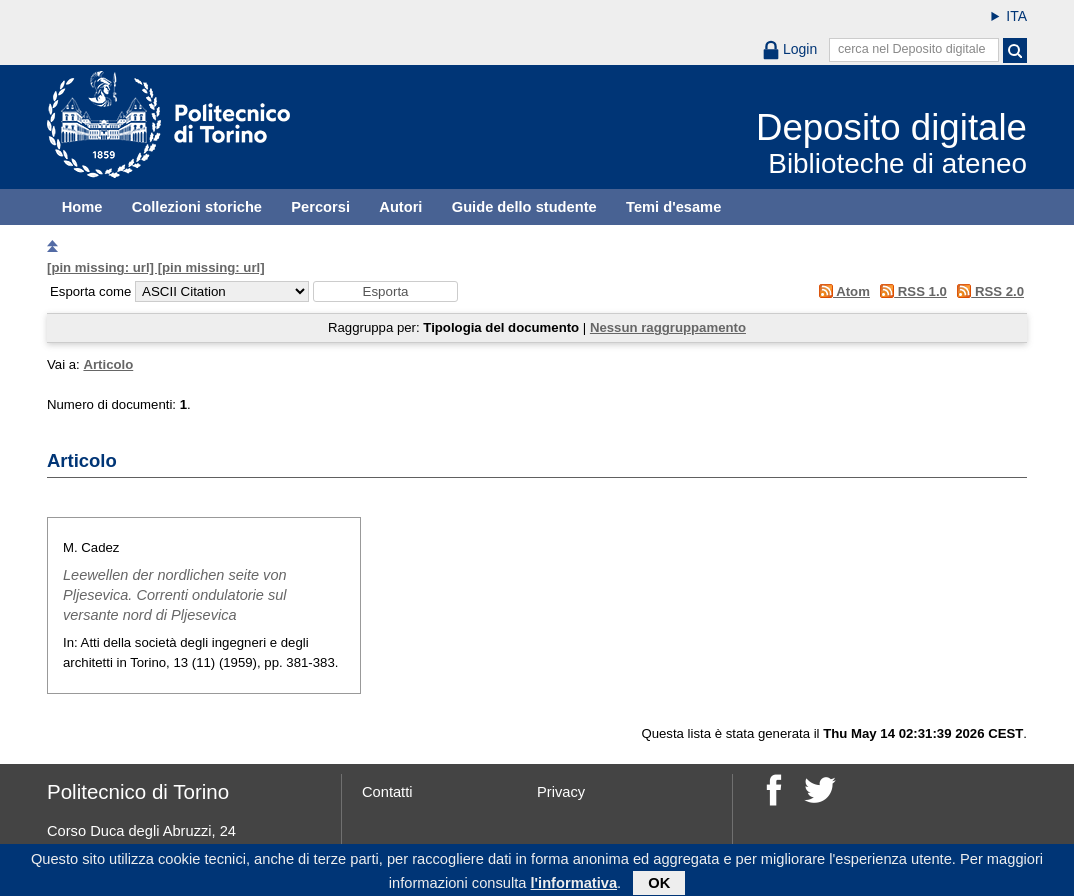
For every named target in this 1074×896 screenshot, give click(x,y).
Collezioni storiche (197, 207)
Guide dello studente (524, 207)
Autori (400, 207)
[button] (385, 291)
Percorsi (320, 207)
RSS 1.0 (910, 291)
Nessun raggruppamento (668, 327)
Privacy (561, 792)
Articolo (108, 364)
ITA (1016, 16)
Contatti (387, 792)
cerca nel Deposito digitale (912, 49)
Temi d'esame (673, 207)
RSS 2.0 (987, 291)
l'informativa (574, 886)
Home (82, 207)
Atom (840, 291)
